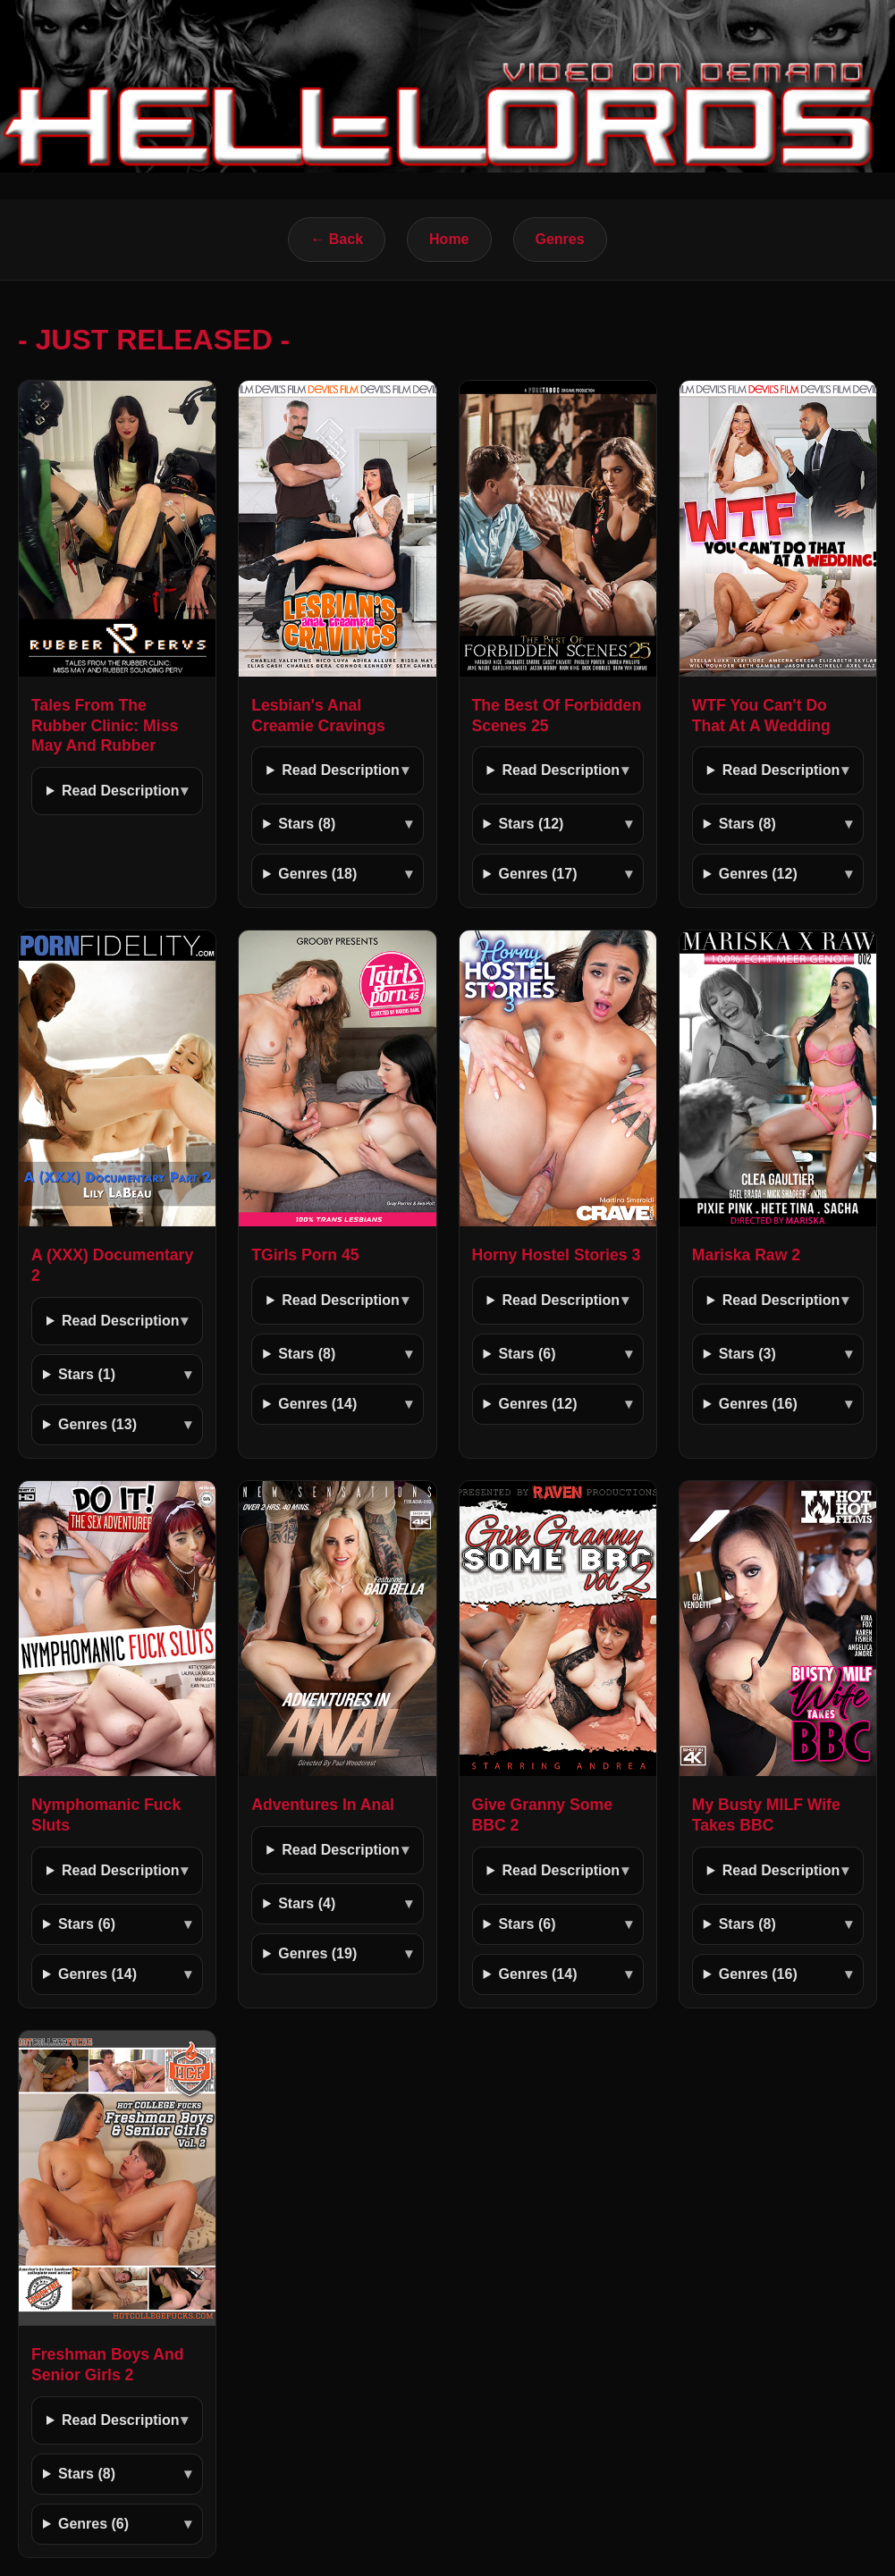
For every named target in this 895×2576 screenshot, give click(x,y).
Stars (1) (86, 1374)
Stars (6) (526, 1353)
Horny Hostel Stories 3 (556, 1255)
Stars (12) (530, 823)
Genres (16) (758, 1403)
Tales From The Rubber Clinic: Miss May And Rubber (104, 725)
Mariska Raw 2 (746, 1255)
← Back (336, 239)
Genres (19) (317, 1953)
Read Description (121, 790)
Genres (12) (758, 873)
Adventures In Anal (322, 1805)
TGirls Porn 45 (305, 1255)
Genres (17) (537, 873)
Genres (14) (317, 1403)
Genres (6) (93, 2523)
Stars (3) (747, 1353)
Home (449, 239)
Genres (560, 239)
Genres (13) (97, 1424)
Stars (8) (306, 823)
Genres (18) (317, 873)
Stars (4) (306, 1903)
